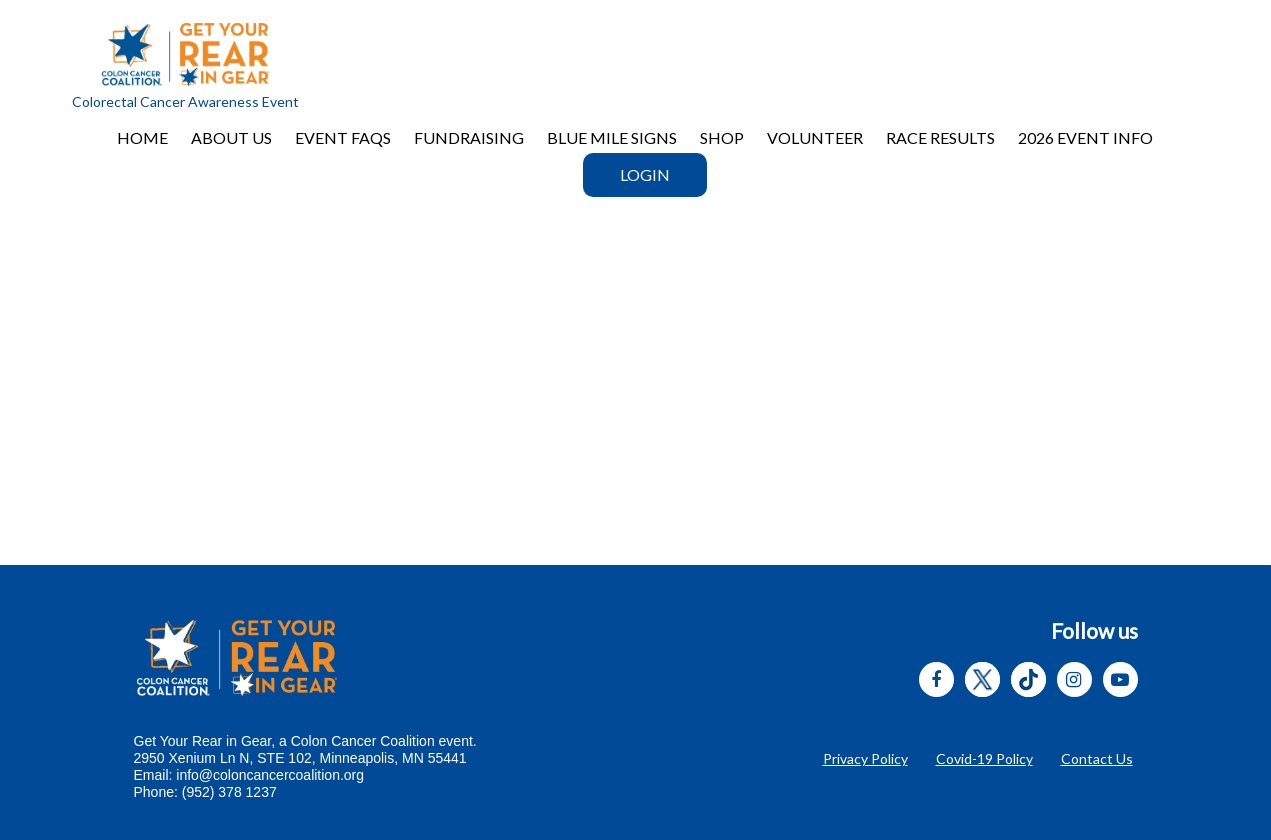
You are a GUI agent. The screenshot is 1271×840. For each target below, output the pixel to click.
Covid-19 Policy (984, 758)
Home (142, 137)
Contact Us (1097, 758)
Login (645, 174)
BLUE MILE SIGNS (612, 137)
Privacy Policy (865, 758)
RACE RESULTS (940, 137)
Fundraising (469, 137)
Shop (722, 137)
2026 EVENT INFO (1085, 137)
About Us (231, 137)
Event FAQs (343, 137)
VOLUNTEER (815, 137)
